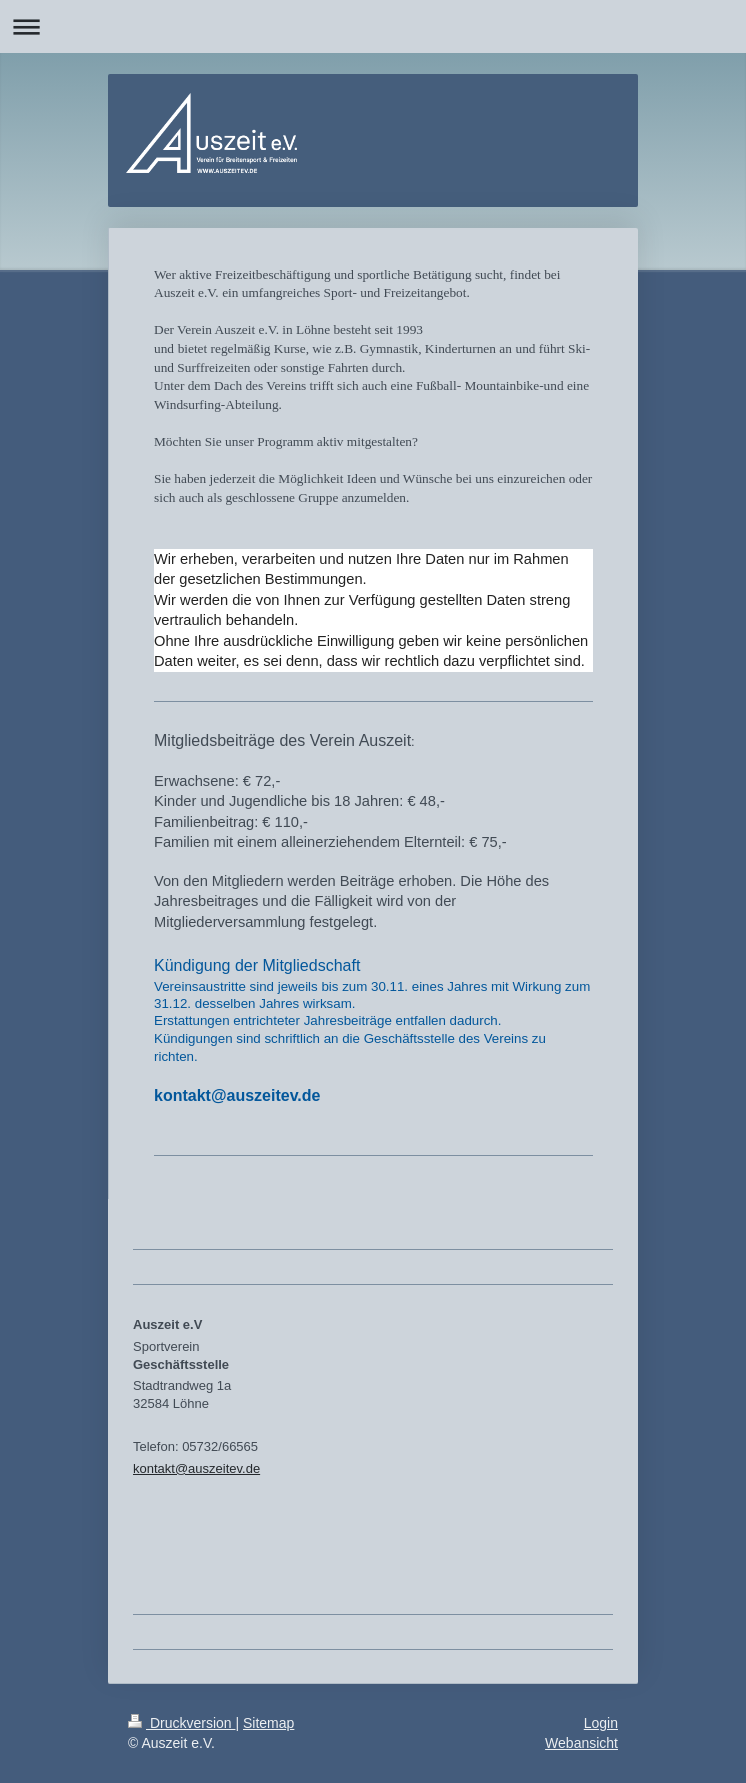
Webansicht (581, 1743)
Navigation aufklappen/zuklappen (373, 26)
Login (601, 1723)
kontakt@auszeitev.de (196, 1468)
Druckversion (181, 1723)
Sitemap (268, 1723)
